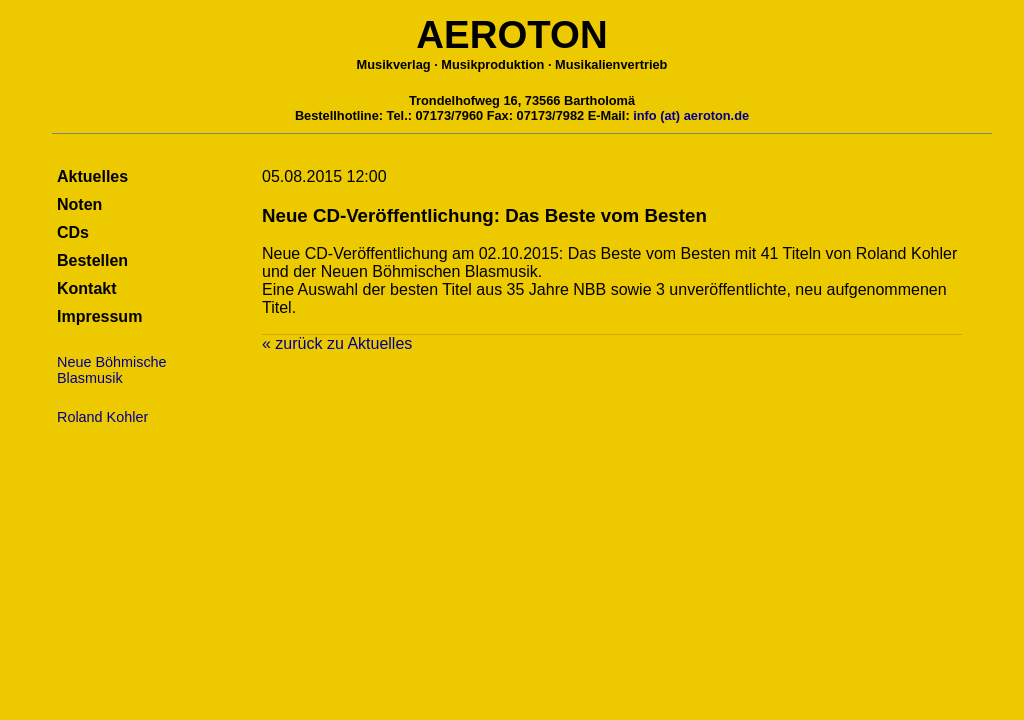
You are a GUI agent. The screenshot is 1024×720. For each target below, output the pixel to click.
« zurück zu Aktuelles (337, 343)
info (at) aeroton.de (691, 115)
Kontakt (87, 288)
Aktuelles (92, 176)
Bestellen (92, 260)
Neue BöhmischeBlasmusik (112, 370)
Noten (79, 204)
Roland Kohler (102, 417)
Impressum (99, 316)
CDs (73, 232)
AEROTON (511, 34)
